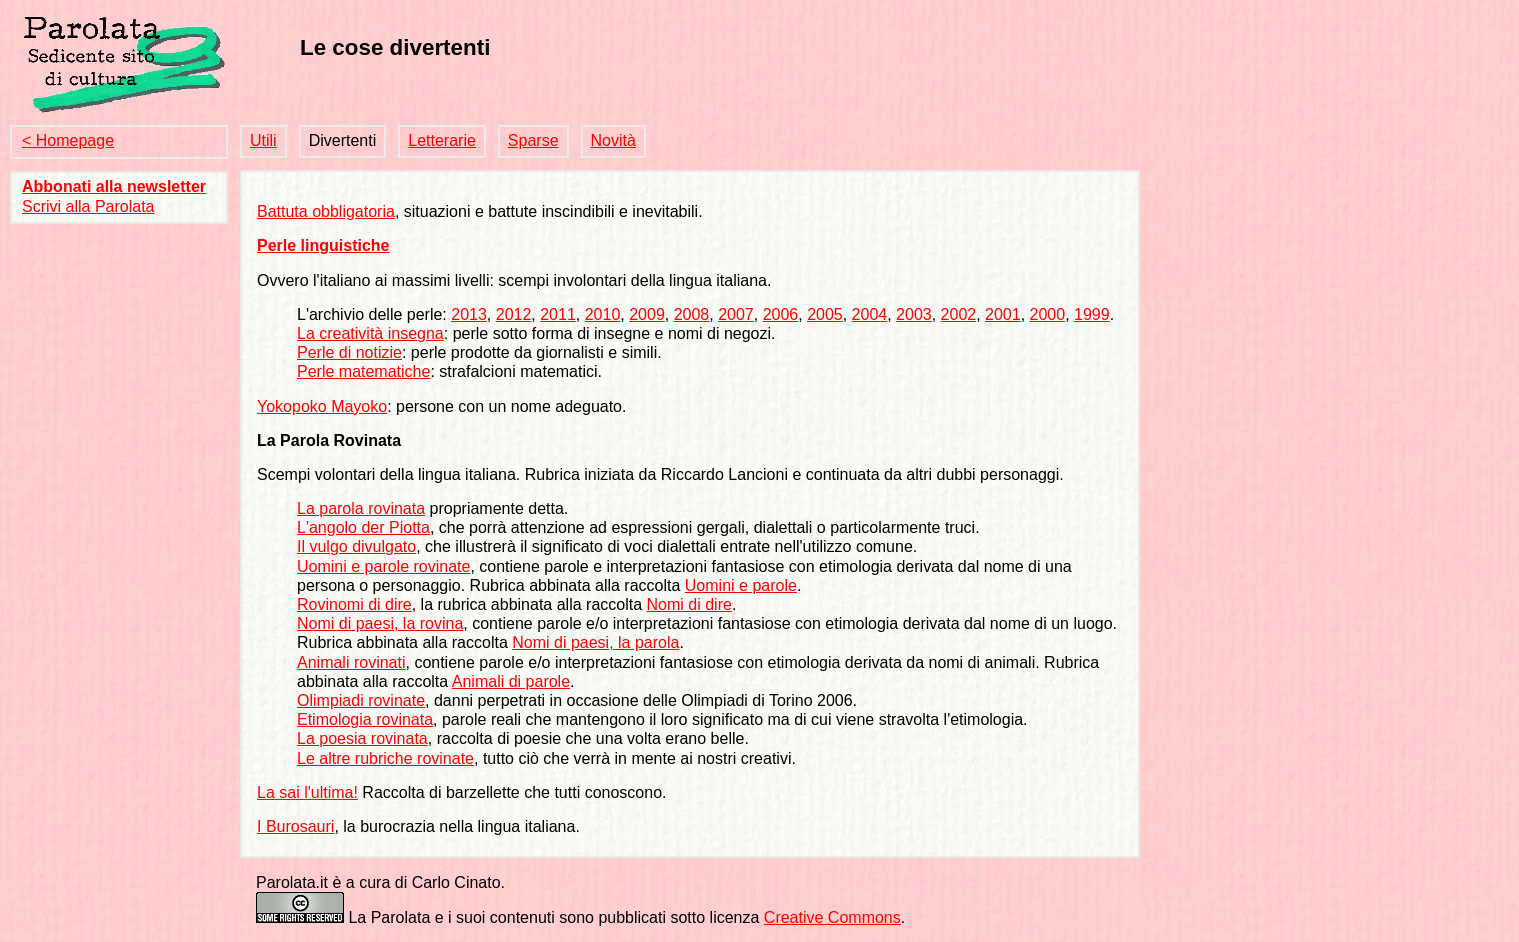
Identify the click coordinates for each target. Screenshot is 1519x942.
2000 (1048, 314)
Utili (263, 140)
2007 (736, 314)
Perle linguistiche (323, 245)
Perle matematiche (363, 371)
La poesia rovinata (362, 738)
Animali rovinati (351, 662)
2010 (603, 314)
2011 (558, 314)
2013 (469, 314)
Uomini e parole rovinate (383, 566)
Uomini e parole (741, 585)
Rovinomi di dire (354, 604)
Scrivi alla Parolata (88, 206)
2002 (959, 314)
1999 (1092, 314)
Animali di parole (511, 681)
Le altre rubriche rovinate (385, 758)
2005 (825, 314)
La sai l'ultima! (307, 792)
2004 (870, 314)
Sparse (533, 140)
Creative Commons (832, 917)
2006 (781, 314)
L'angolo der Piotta (363, 527)
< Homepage (68, 140)
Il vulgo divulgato (356, 546)
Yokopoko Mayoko (322, 406)
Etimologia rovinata (365, 719)
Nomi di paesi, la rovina (380, 623)
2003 (914, 314)
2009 (647, 314)
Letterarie (442, 140)
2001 (1003, 314)
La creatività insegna (370, 333)
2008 (692, 314)
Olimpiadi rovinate (361, 700)
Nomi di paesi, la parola (595, 642)
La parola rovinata (361, 508)
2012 (514, 314)
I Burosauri (295, 826)
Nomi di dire (689, 604)
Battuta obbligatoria (326, 211)
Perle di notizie (349, 352)
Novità (613, 140)
